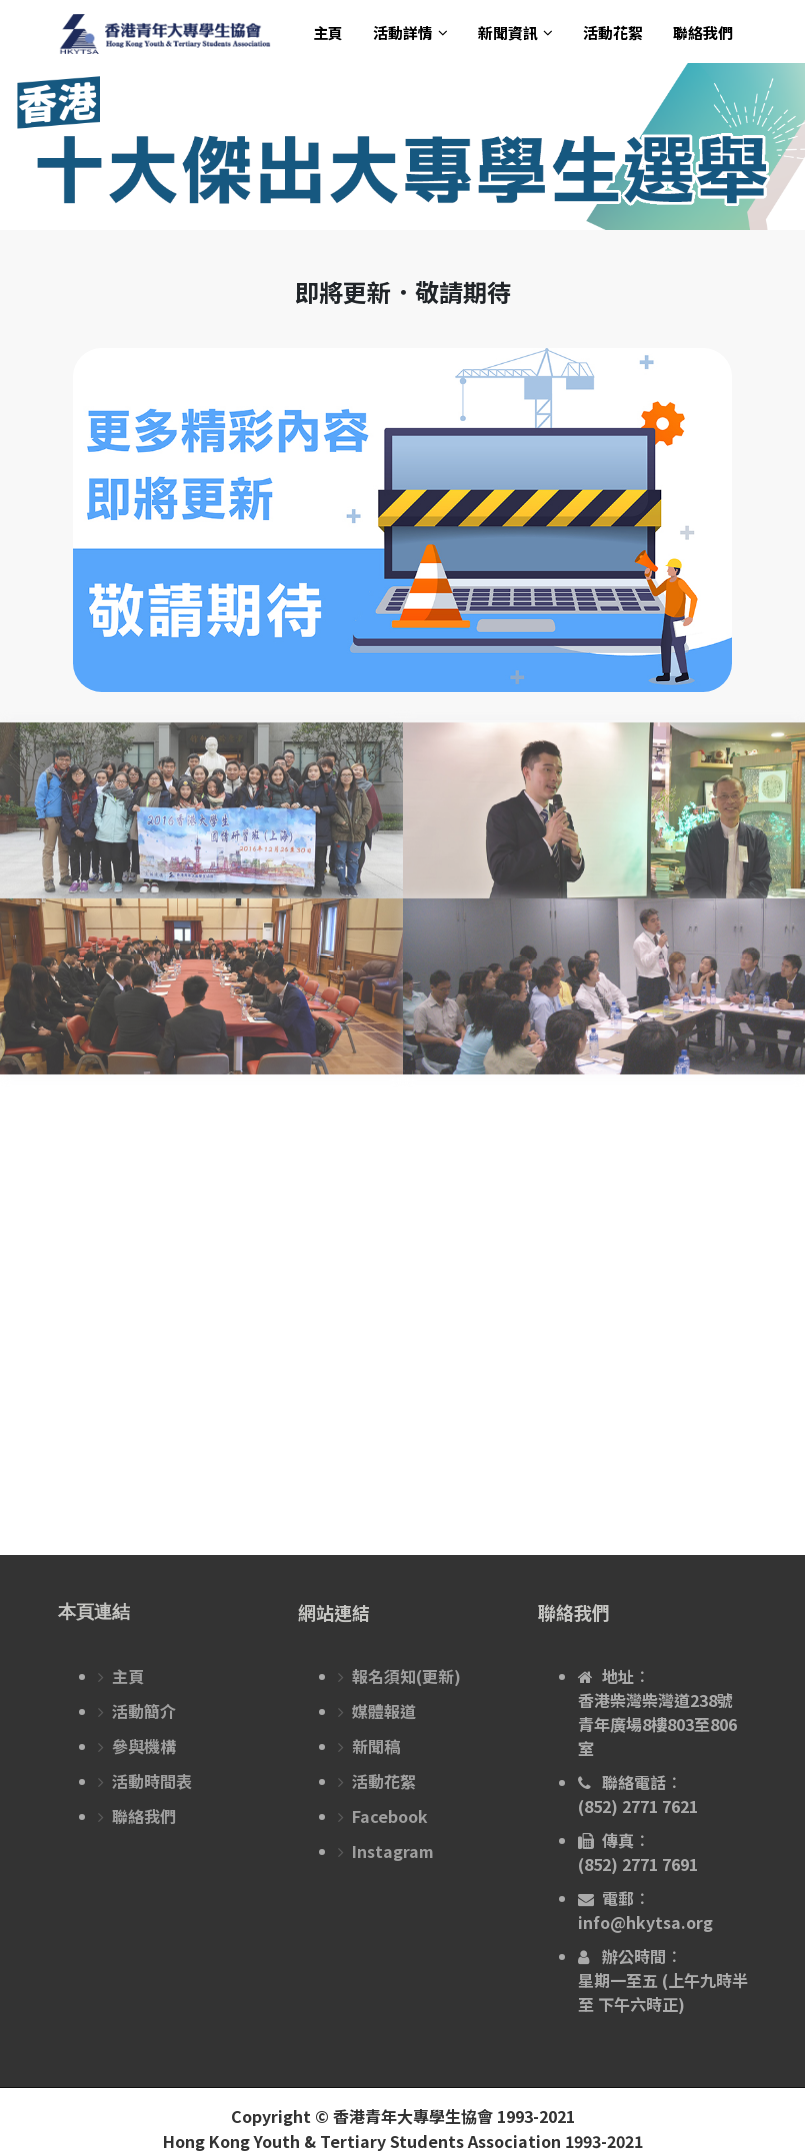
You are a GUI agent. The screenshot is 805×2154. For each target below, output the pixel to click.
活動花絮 (613, 32)
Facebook (390, 1816)
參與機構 (144, 1746)
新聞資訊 (508, 32)
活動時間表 (152, 1781)
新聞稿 (376, 1746)
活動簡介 (144, 1711)
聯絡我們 (703, 32)
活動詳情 (403, 32)
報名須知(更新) (406, 1676)
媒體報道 (384, 1711)
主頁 (328, 32)
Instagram (393, 1851)
